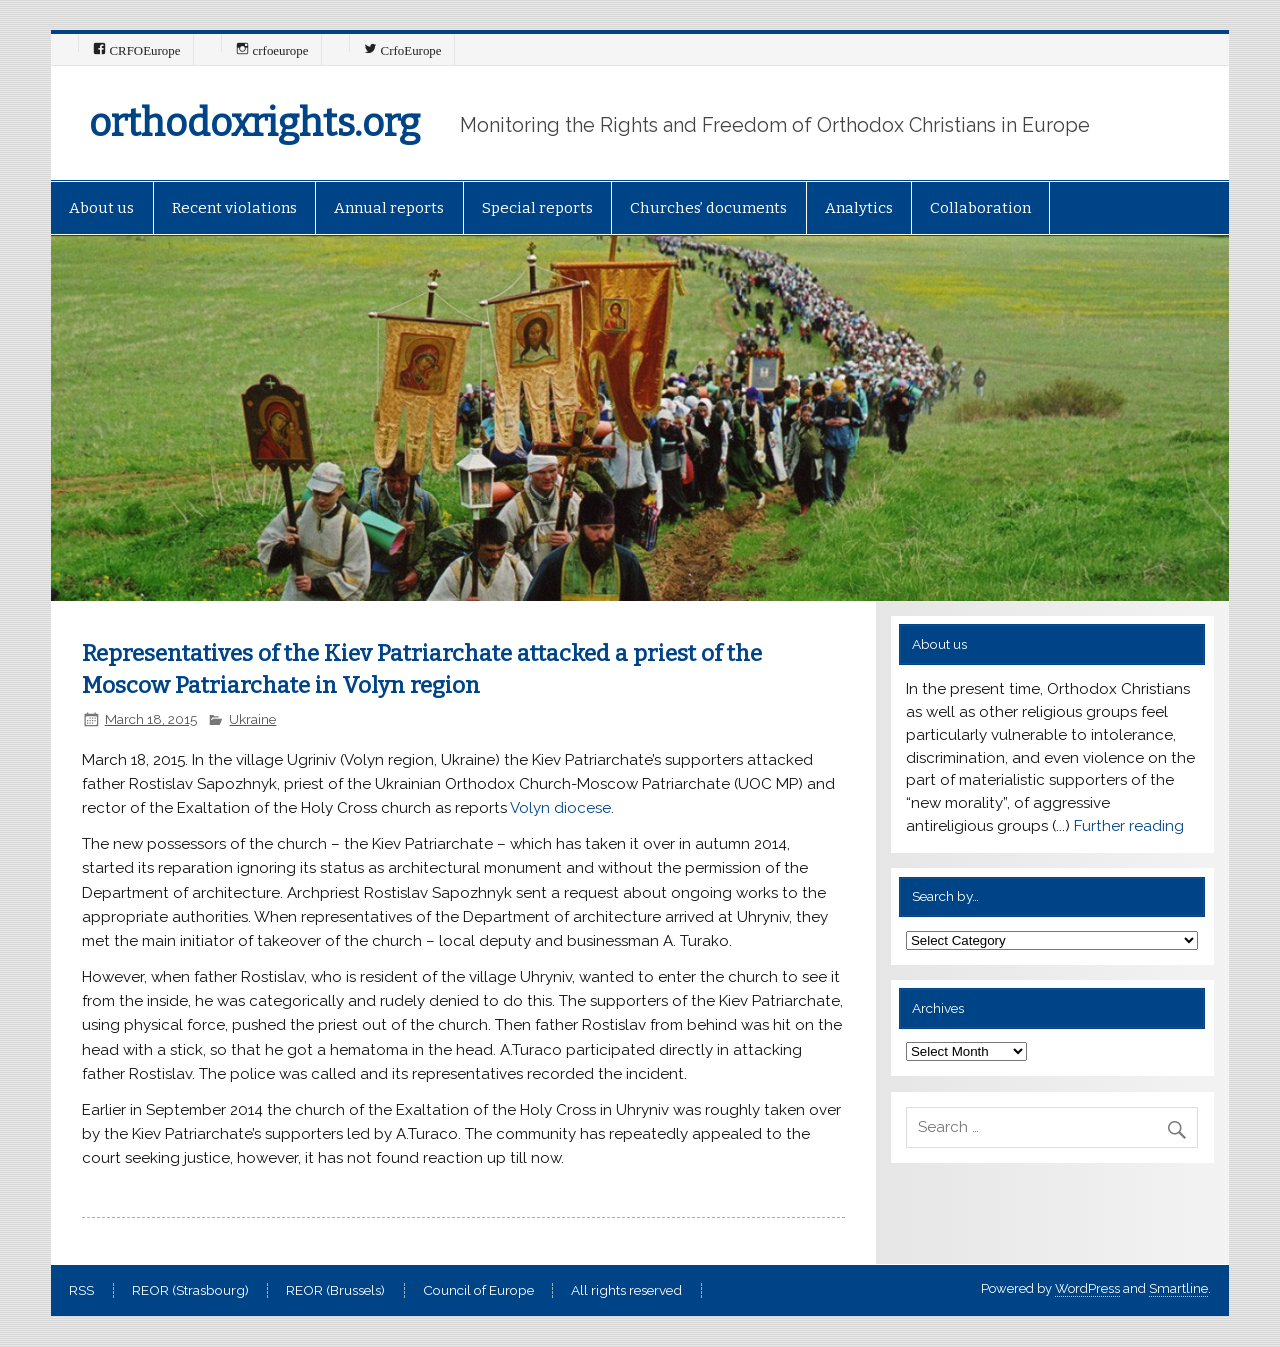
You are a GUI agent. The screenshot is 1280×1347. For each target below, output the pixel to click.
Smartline (1178, 1288)
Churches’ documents (708, 208)
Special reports (537, 208)
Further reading (1129, 826)
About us (101, 208)
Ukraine (252, 719)
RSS (81, 1291)
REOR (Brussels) (335, 1291)
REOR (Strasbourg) (190, 1291)
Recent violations (234, 208)
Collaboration (980, 208)
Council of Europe (478, 1291)
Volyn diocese (560, 808)
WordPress (1087, 1288)
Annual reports (389, 208)
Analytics (859, 208)
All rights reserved (626, 1291)
